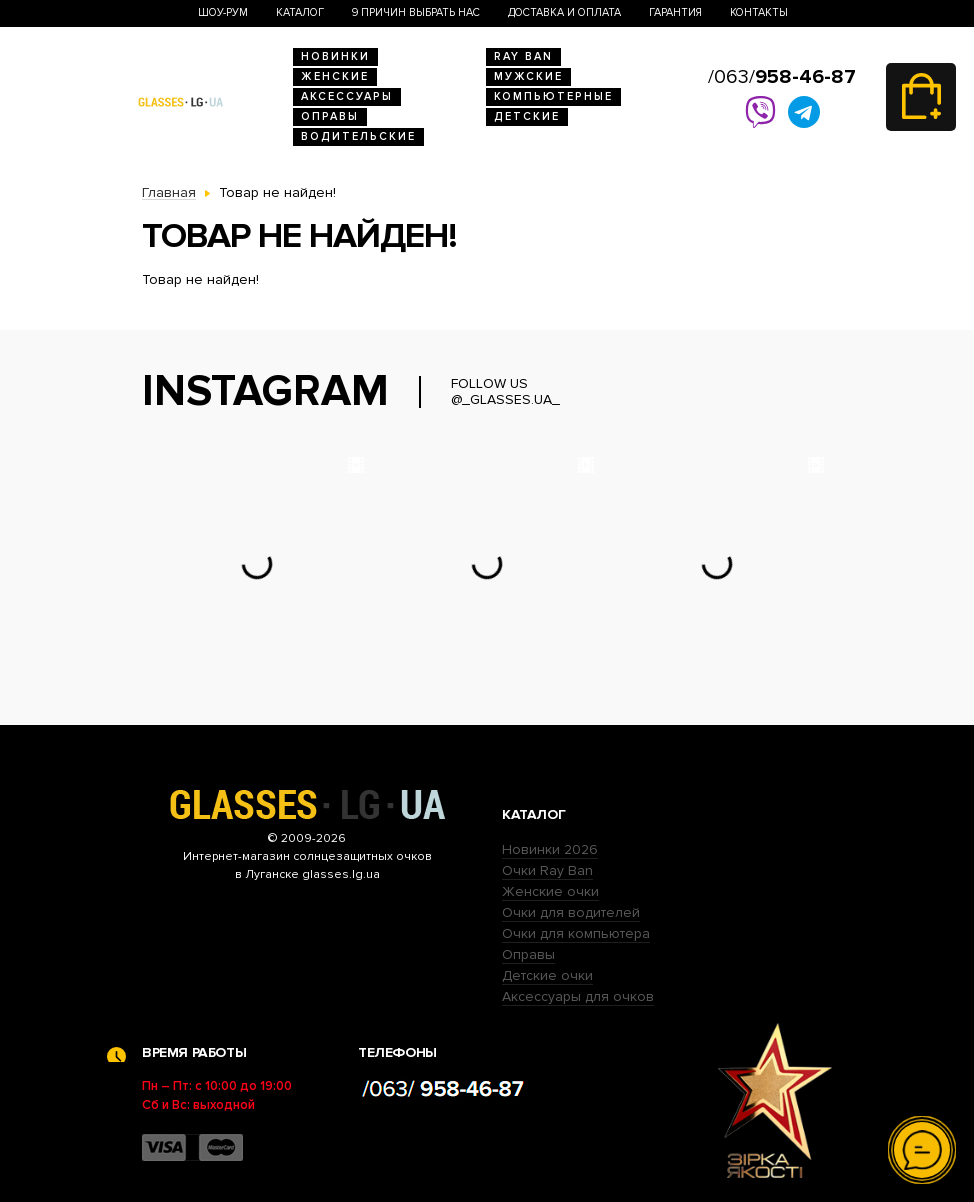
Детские (527, 116)
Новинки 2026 (550, 849)
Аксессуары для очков (578, 996)
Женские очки (550, 891)
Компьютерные (553, 96)
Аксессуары (347, 96)
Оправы (330, 116)
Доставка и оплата (564, 12)
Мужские (528, 76)
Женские (335, 76)
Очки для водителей (571, 912)
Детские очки (547, 975)
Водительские (358, 136)
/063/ (782, 77)
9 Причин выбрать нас (416, 12)
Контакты (759, 12)
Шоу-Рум (223, 12)
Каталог (300, 12)
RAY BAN (523, 56)
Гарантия (675, 12)
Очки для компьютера (576, 933)
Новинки (335, 56)
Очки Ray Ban (547, 870)
